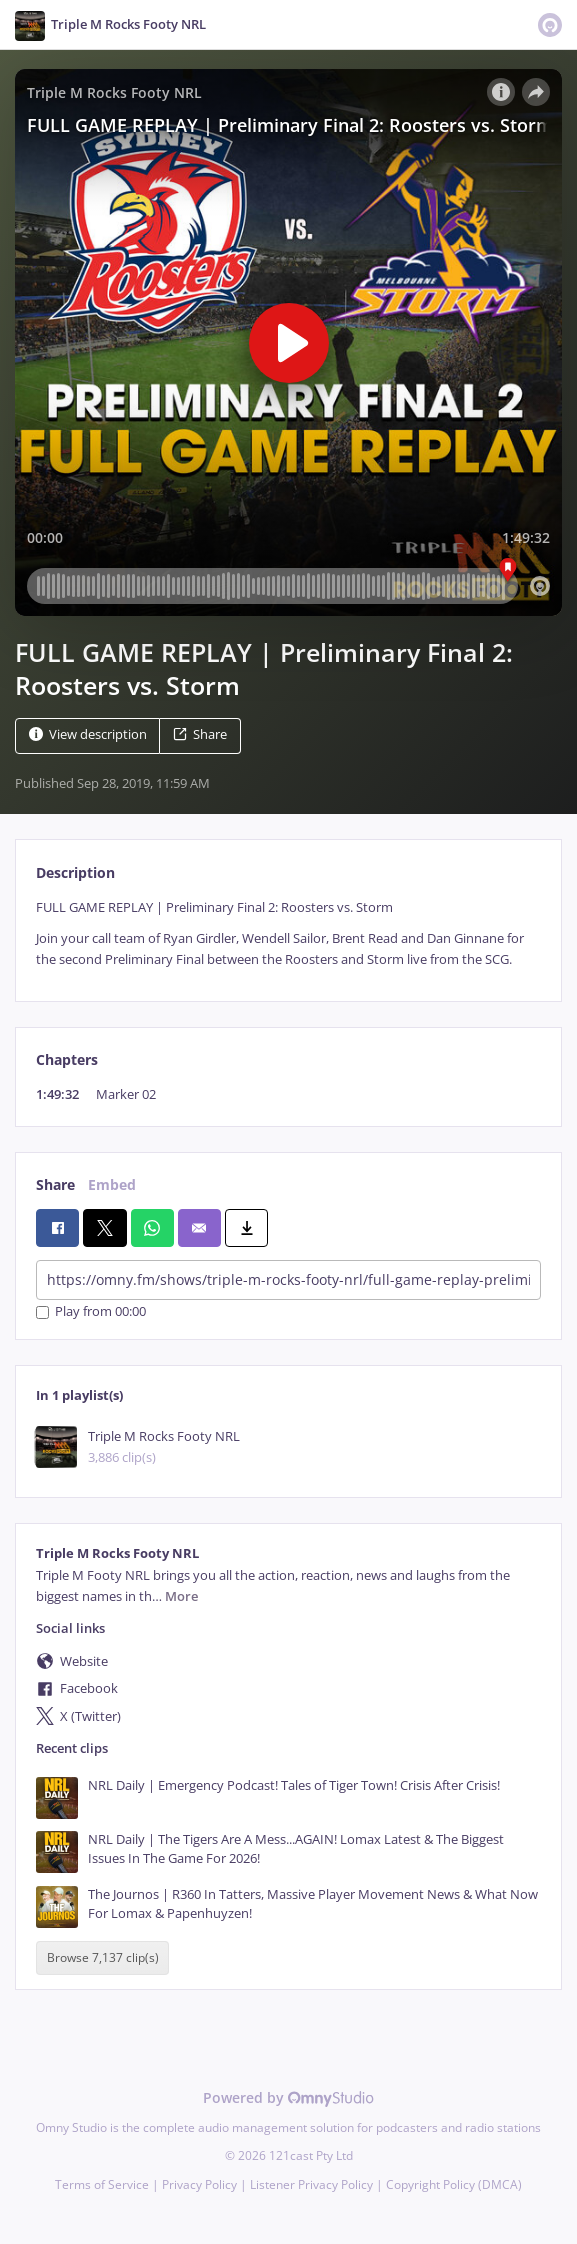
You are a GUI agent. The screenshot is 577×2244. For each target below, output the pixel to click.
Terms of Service (102, 2184)
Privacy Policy (199, 2184)
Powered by (288, 2097)
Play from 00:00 (91, 1312)
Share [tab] (55, 1184)
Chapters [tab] (67, 1059)
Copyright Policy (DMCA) (454, 2184)
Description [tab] (75, 872)
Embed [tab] (112, 1184)
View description (88, 734)
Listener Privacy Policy (311, 2184)
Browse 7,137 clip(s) (103, 1958)
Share (200, 734)
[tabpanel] (288, 934)
